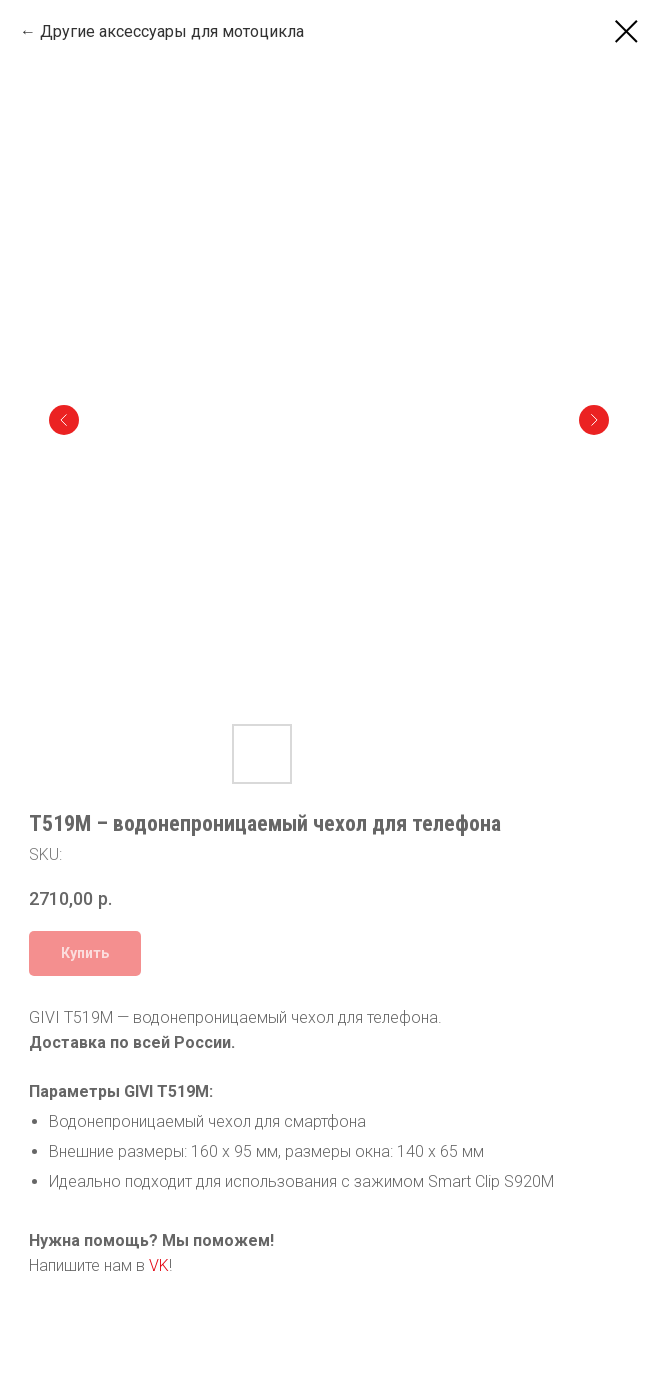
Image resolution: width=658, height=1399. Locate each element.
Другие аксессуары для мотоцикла (172, 31)
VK (159, 1265)
